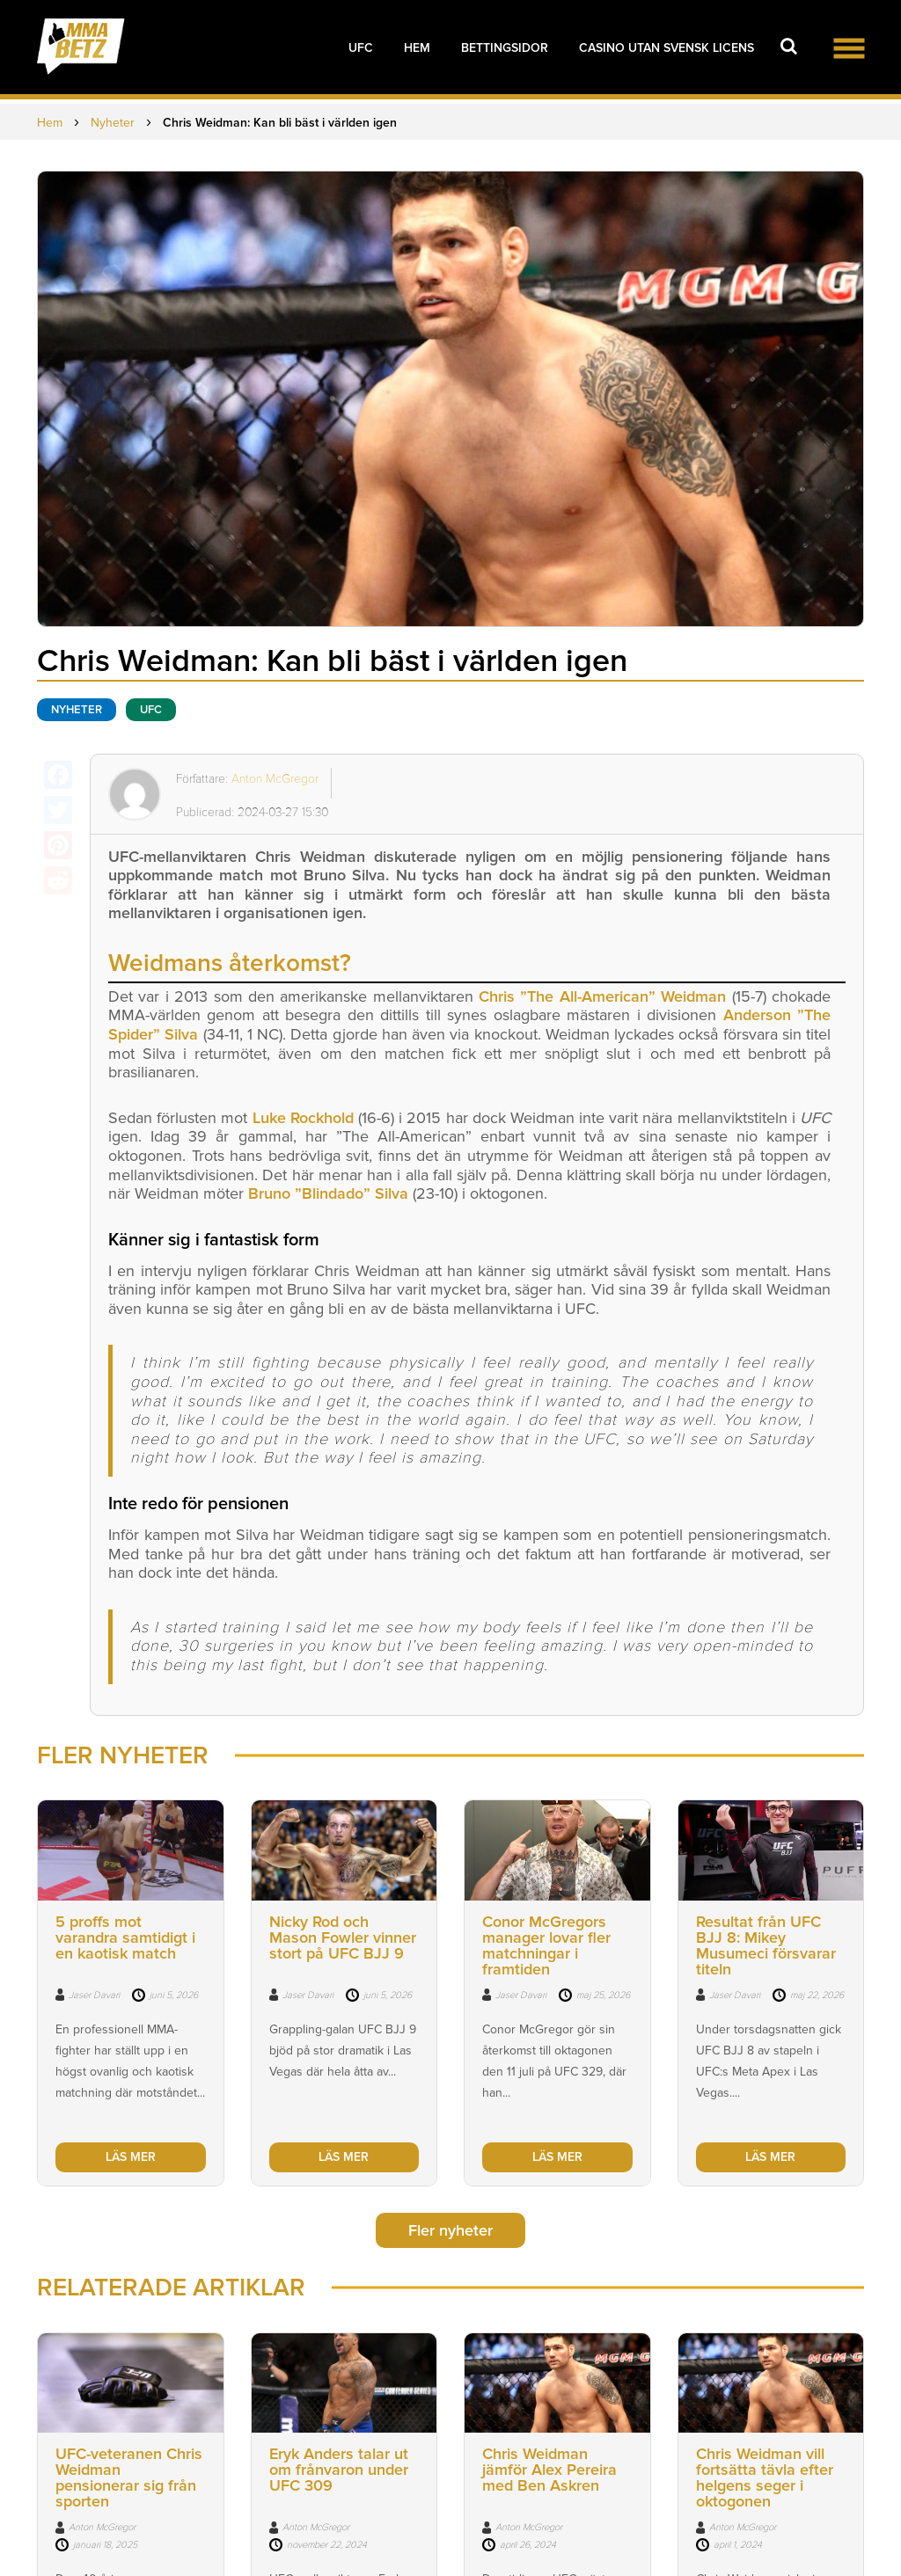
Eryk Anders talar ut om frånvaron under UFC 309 (338, 2470)
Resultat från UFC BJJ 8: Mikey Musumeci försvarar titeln (766, 1945)
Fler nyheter (450, 2230)
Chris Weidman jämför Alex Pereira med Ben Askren (549, 2470)
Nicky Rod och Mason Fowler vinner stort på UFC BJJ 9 (342, 1937)
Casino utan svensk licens (666, 47)
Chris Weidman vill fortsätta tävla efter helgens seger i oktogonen (764, 2478)
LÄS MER (131, 2156)
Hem (417, 47)
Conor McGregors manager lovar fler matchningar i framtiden (546, 1945)
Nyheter (76, 710)
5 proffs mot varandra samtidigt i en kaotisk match (125, 1937)
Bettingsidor (504, 47)
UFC (360, 47)
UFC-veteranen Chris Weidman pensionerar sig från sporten (128, 2478)
